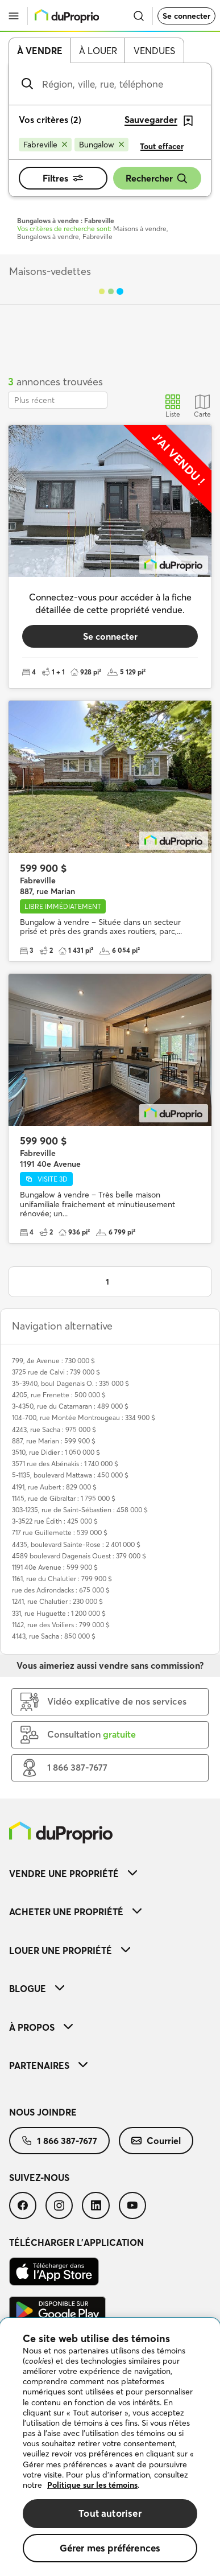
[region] (110, 2447)
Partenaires (48, 2065)
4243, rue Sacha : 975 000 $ (54, 1429)
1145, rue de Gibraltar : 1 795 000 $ (63, 1498)
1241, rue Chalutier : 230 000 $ (57, 1601)
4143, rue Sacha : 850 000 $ (54, 1636)
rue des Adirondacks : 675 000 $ (61, 1590)
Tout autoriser (109, 2513)
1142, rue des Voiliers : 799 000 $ (61, 1624)
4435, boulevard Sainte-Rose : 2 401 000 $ (76, 1544)
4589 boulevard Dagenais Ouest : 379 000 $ (79, 1556)
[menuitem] (110, 1873)
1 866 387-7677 (59, 2140)
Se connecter (186, 16)
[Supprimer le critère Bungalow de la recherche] (101, 144)
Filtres (63, 178)
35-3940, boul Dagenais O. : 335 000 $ (70, 1383)
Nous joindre (43, 2112)
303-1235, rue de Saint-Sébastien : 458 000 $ (80, 1509)
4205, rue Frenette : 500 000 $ (59, 1394)
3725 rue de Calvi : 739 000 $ (56, 1372)
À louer (98, 50)
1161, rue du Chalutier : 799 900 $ (62, 1578)
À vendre (40, 50)
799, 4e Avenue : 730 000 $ (53, 1360)
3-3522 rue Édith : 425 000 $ (55, 1521)
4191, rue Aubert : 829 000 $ (54, 1487)
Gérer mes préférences (110, 2548)
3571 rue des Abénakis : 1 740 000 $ (65, 1463)
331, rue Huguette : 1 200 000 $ (59, 1613)
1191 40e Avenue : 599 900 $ (55, 1567)
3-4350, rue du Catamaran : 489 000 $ (70, 1406)
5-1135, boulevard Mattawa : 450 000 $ (70, 1475)
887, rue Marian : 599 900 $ (54, 1441)
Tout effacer (162, 146)
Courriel (156, 2140)
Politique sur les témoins (92, 2485)
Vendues (154, 50)
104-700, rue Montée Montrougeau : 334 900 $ (83, 1417)
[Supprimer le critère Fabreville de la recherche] (45, 144)
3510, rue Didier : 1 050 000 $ (56, 1452)
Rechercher (157, 178)
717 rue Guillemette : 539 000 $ (59, 1532)
